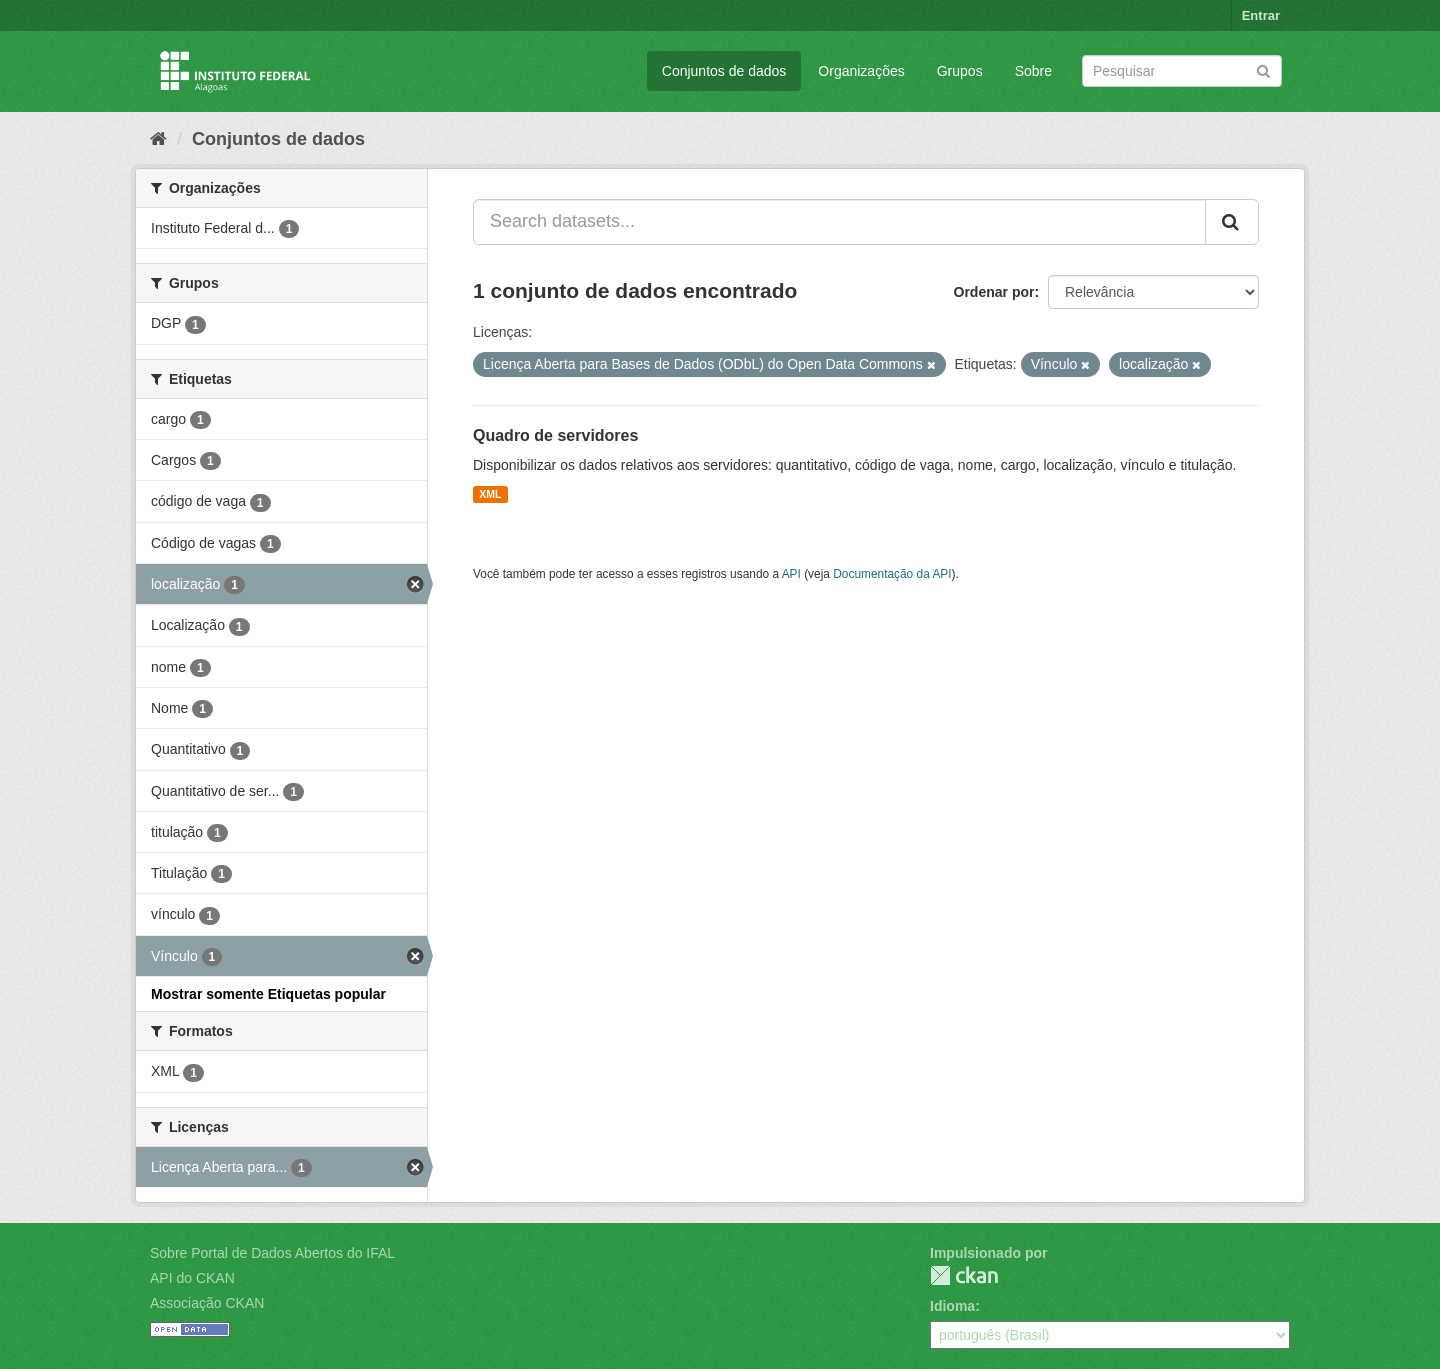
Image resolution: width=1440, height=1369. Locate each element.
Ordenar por (994, 292)
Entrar (1261, 15)
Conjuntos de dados (724, 71)
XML (490, 494)
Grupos (960, 71)
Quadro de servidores (555, 435)
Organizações (861, 71)
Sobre (1033, 71)
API (791, 574)
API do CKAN (192, 1278)
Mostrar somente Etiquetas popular (268, 994)
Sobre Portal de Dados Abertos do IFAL (272, 1253)
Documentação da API (892, 574)
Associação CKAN (207, 1303)
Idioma (952, 1306)
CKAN (964, 1275)
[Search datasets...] (839, 222)
